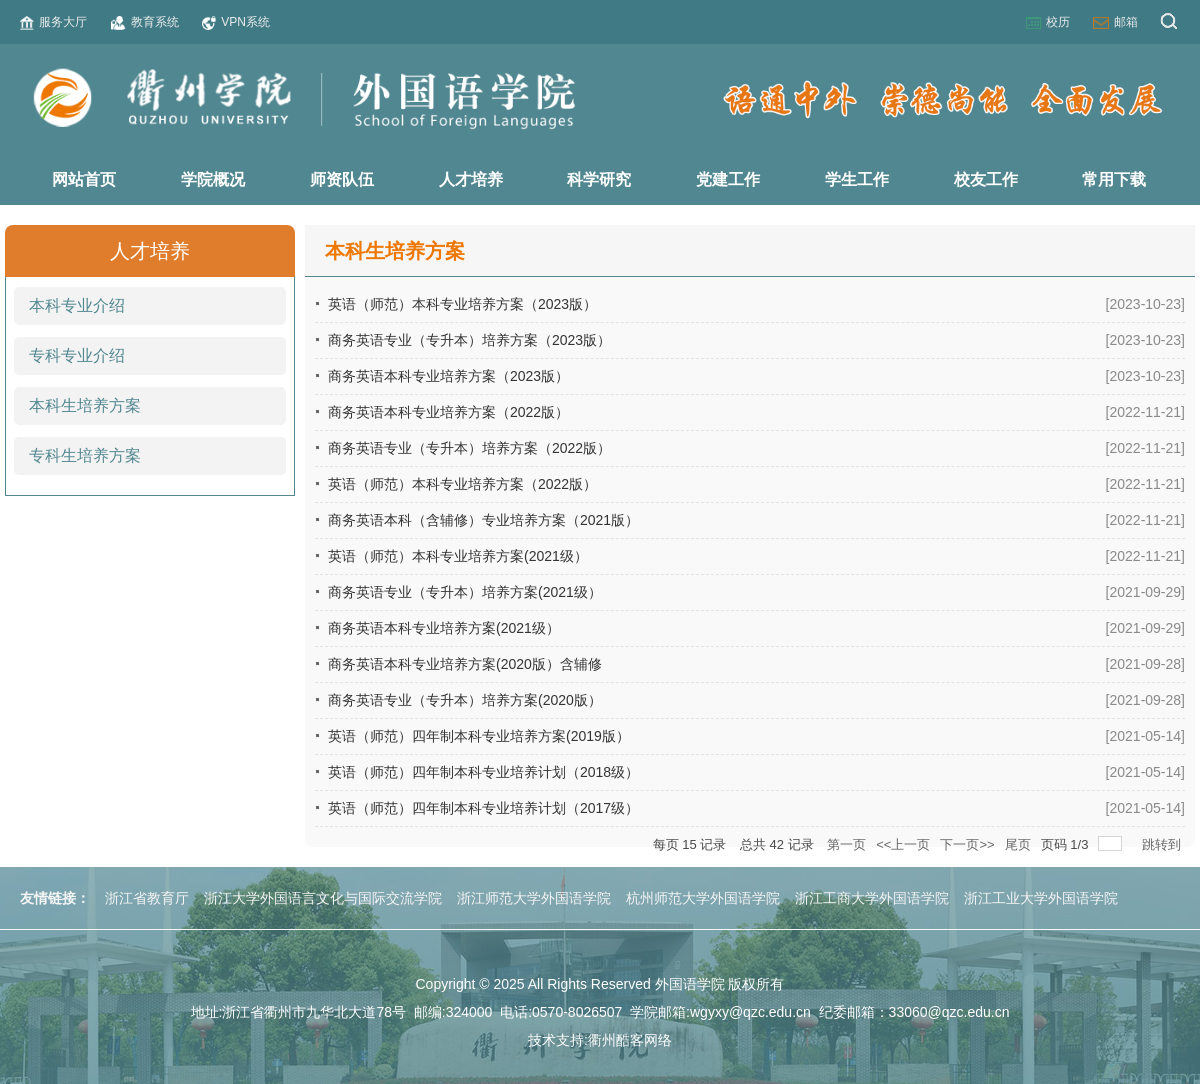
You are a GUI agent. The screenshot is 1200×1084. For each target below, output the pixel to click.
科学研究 (599, 179)
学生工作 (857, 179)
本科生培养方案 (85, 405)
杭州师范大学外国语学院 (703, 898)
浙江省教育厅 (147, 898)
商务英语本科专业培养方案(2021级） (444, 628)
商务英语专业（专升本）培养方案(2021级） (465, 592)
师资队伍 (342, 179)
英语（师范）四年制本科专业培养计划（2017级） (483, 808)
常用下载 (1114, 179)
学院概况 (213, 179)
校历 (1048, 22)
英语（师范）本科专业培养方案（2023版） (462, 304)
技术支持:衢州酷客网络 (600, 1040)
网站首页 (84, 179)
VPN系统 (236, 22)
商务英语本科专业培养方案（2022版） (448, 412)
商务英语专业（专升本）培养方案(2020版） (465, 700)
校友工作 (986, 179)
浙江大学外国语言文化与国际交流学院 (323, 898)
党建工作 (728, 179)
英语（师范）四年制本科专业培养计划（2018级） (483, 772)
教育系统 (145, 22)
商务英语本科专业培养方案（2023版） (448, 376)
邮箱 (1115, 22)
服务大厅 (53, 22)
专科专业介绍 (77, 355)
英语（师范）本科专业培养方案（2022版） (462, 484)
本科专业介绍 (77, 305)
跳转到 (1163, 844)
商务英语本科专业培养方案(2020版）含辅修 (465, 664)
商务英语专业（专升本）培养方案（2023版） (469, 340)
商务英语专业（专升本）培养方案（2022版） (469, 448)
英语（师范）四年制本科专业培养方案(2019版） (479, 736)
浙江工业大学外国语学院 (1041, 898)
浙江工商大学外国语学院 (872, 898)
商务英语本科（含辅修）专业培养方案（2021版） (483, 520)
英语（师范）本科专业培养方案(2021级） (458, 556)
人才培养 (471, 179)
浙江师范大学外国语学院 (534, 898)
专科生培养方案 (85, 455)
